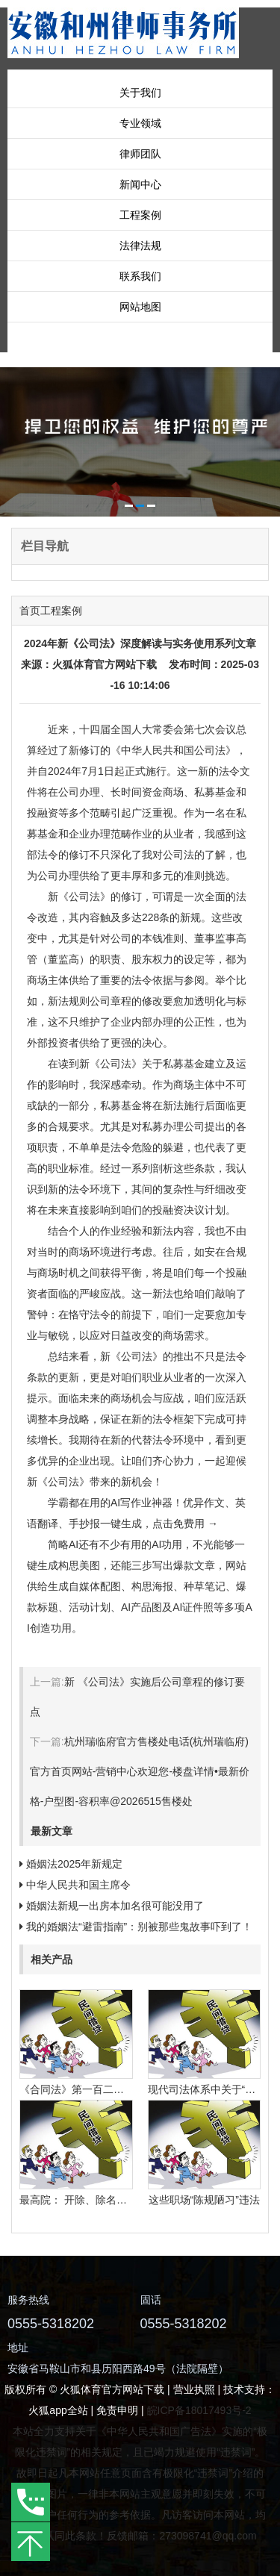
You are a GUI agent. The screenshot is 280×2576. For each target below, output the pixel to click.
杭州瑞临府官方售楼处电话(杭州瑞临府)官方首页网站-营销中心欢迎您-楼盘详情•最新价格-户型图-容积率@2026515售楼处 (139, 1771)
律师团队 (140, 154)
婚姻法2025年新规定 (74, 1864)
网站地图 (140, 307)
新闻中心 (140, 184)
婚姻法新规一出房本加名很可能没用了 (115, 1906)
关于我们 (140, 93)
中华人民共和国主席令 (78, 1885)
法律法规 (140, 246)
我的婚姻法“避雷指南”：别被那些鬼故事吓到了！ (139, 1927)
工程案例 (140, 215)
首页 (29, 611)
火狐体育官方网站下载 (104, 664)
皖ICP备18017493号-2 (199, 2410)
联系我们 (140, 276)
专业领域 (140, 123)
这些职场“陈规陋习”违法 (204, 2200)
